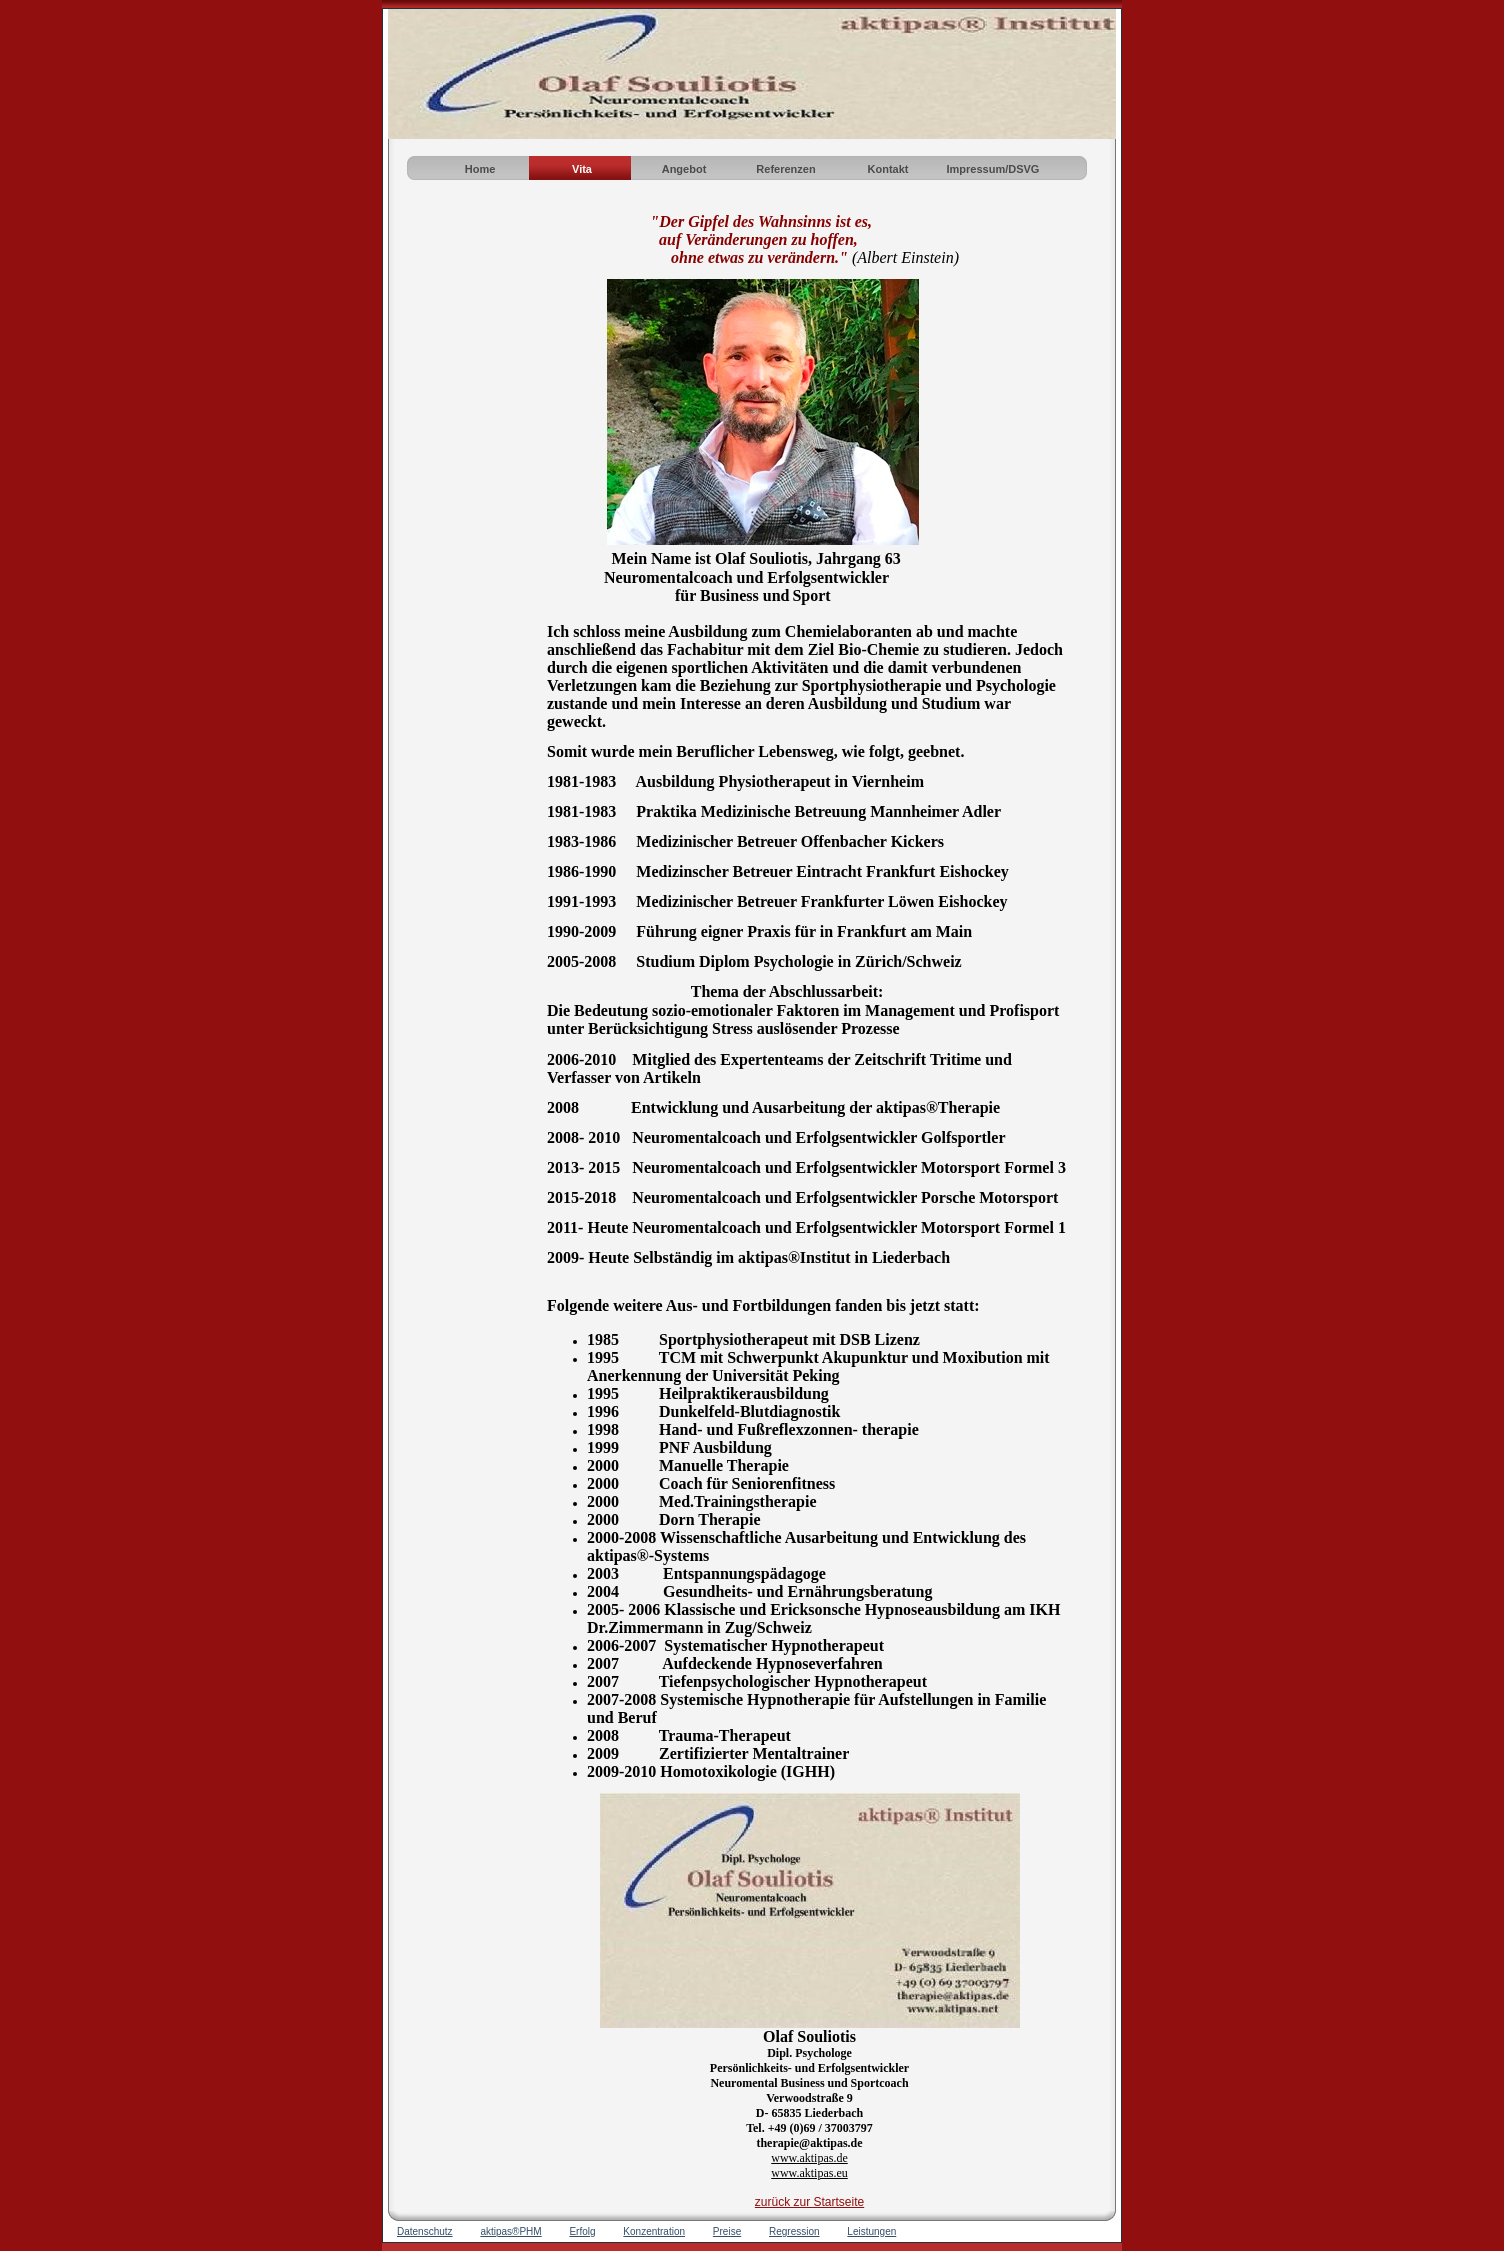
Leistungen (871, 2231)
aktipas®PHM (510, 2231)
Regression (794, 2231)
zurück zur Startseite (809, 2202)
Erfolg (582, 2231)
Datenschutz (425, 2231)
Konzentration (654, 2231)
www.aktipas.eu (809, 2173)
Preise (727, 2231)
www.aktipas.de (809, 2158)
